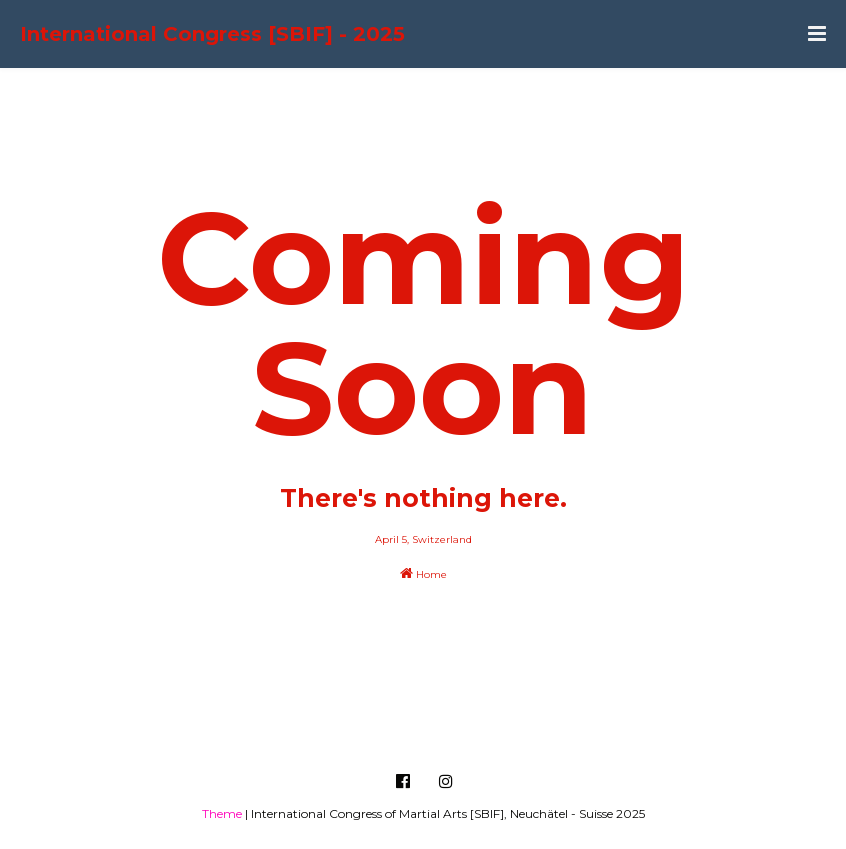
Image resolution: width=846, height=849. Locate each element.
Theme (222, 813)
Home (423, 573)
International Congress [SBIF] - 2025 (212, 34)
